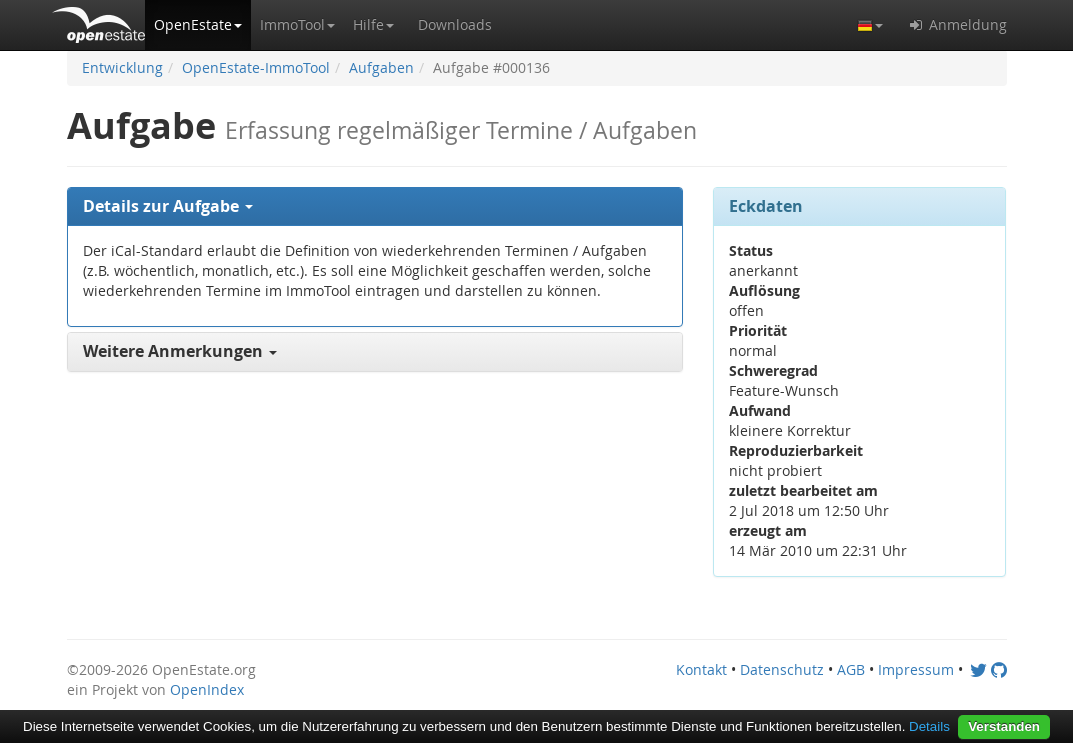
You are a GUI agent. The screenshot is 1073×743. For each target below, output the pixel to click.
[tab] (375, 207)
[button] (198, 25)
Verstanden (1004, 726)
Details (929, 726)
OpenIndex (207, 689)
